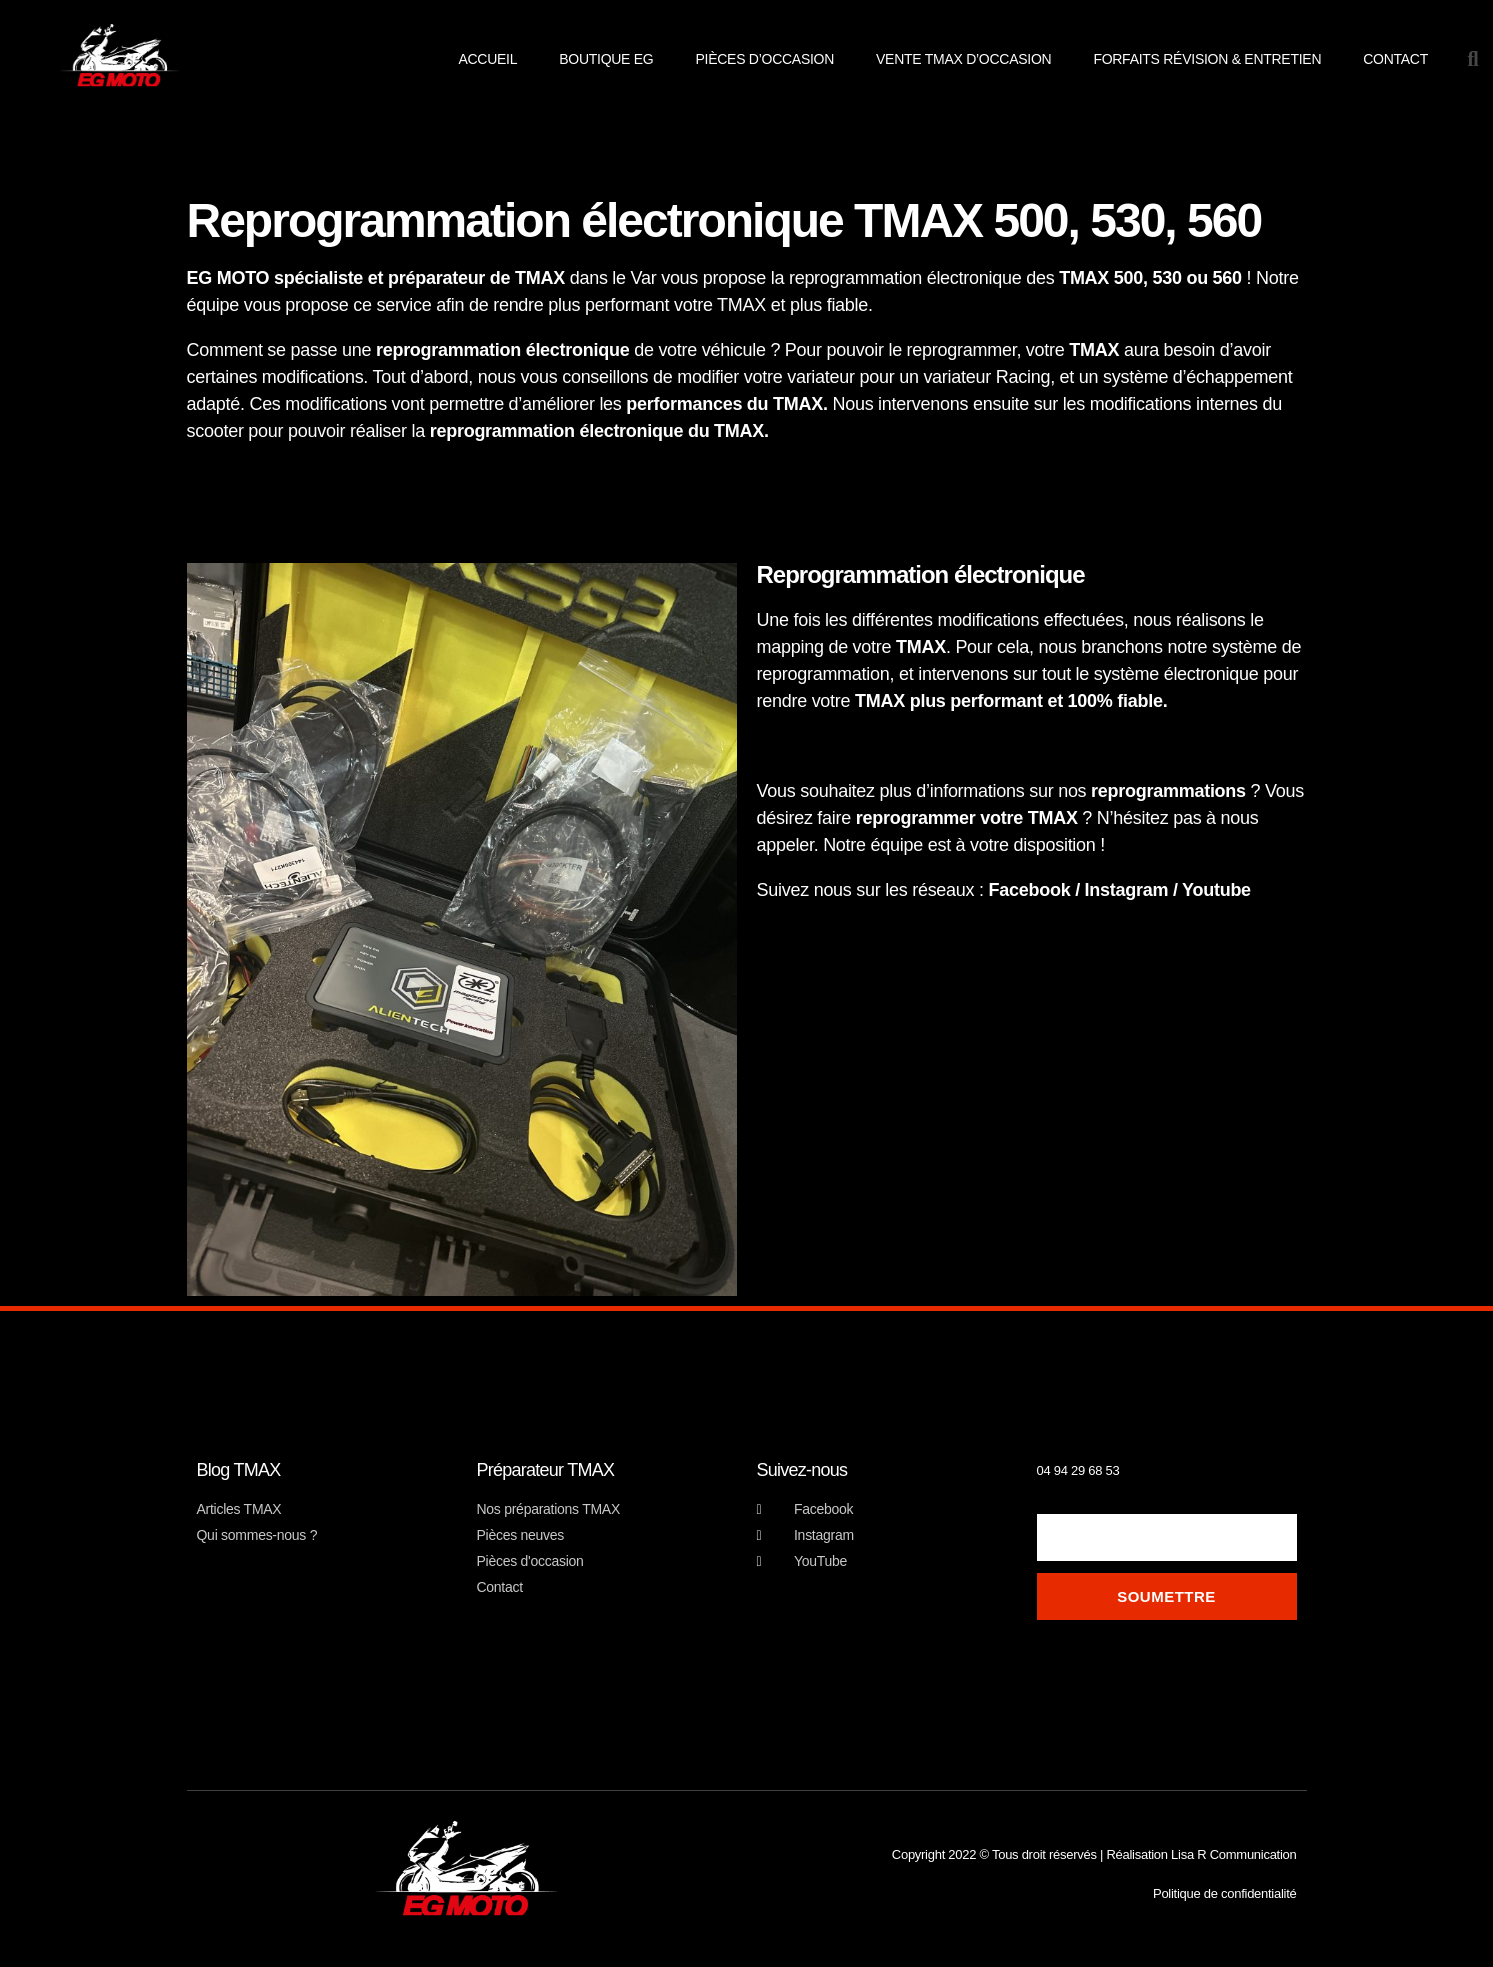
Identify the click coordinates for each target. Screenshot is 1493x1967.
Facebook (1030, 890)
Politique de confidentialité (1225, 1893)
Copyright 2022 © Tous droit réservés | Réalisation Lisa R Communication (1094, 1854)
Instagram (1127, 890)
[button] (1473, 59)
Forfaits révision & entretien (1207, 59)
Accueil (487, 59)
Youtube (1219, 890)
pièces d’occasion (764, 59)
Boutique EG (606, 59)
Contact (1395, 59)
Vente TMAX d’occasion (963, 59)
